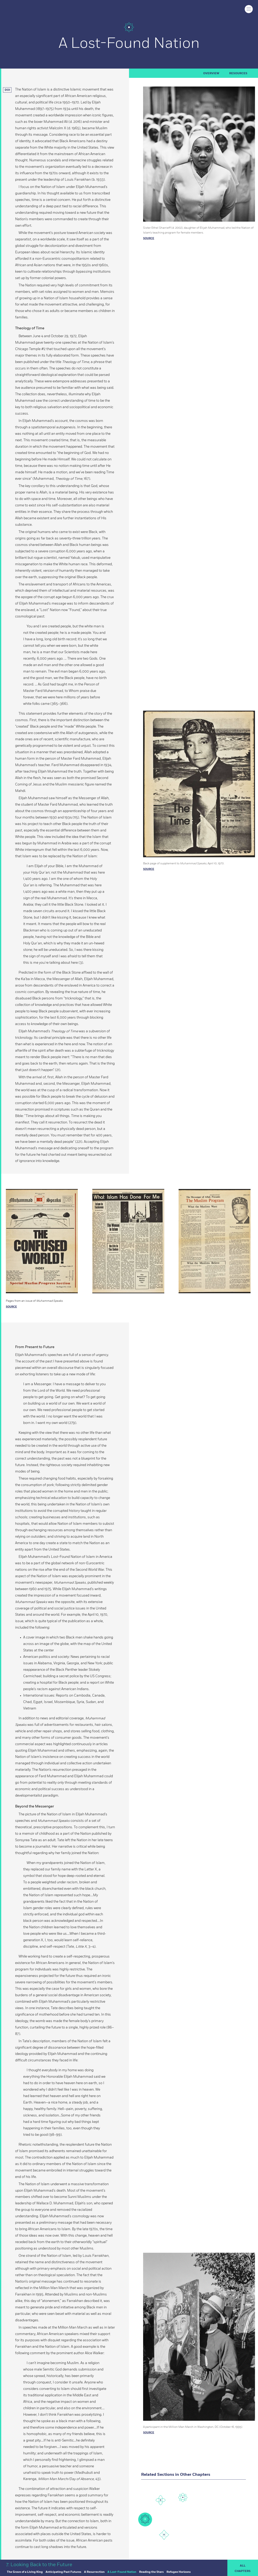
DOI (8, 90)
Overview (211, 73)
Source (148, 238)
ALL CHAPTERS (243, 2568)
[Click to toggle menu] (249, 9)
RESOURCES (238, 73)
